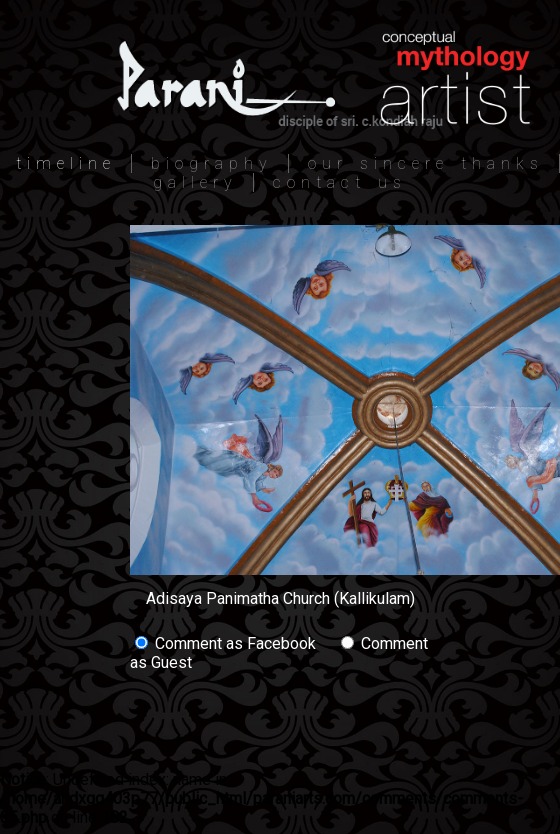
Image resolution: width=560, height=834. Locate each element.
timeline (66, 163)
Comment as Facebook (225, 643)
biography (212, 163)
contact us (340, 182)
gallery (195, 182)
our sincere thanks (426, 163)
